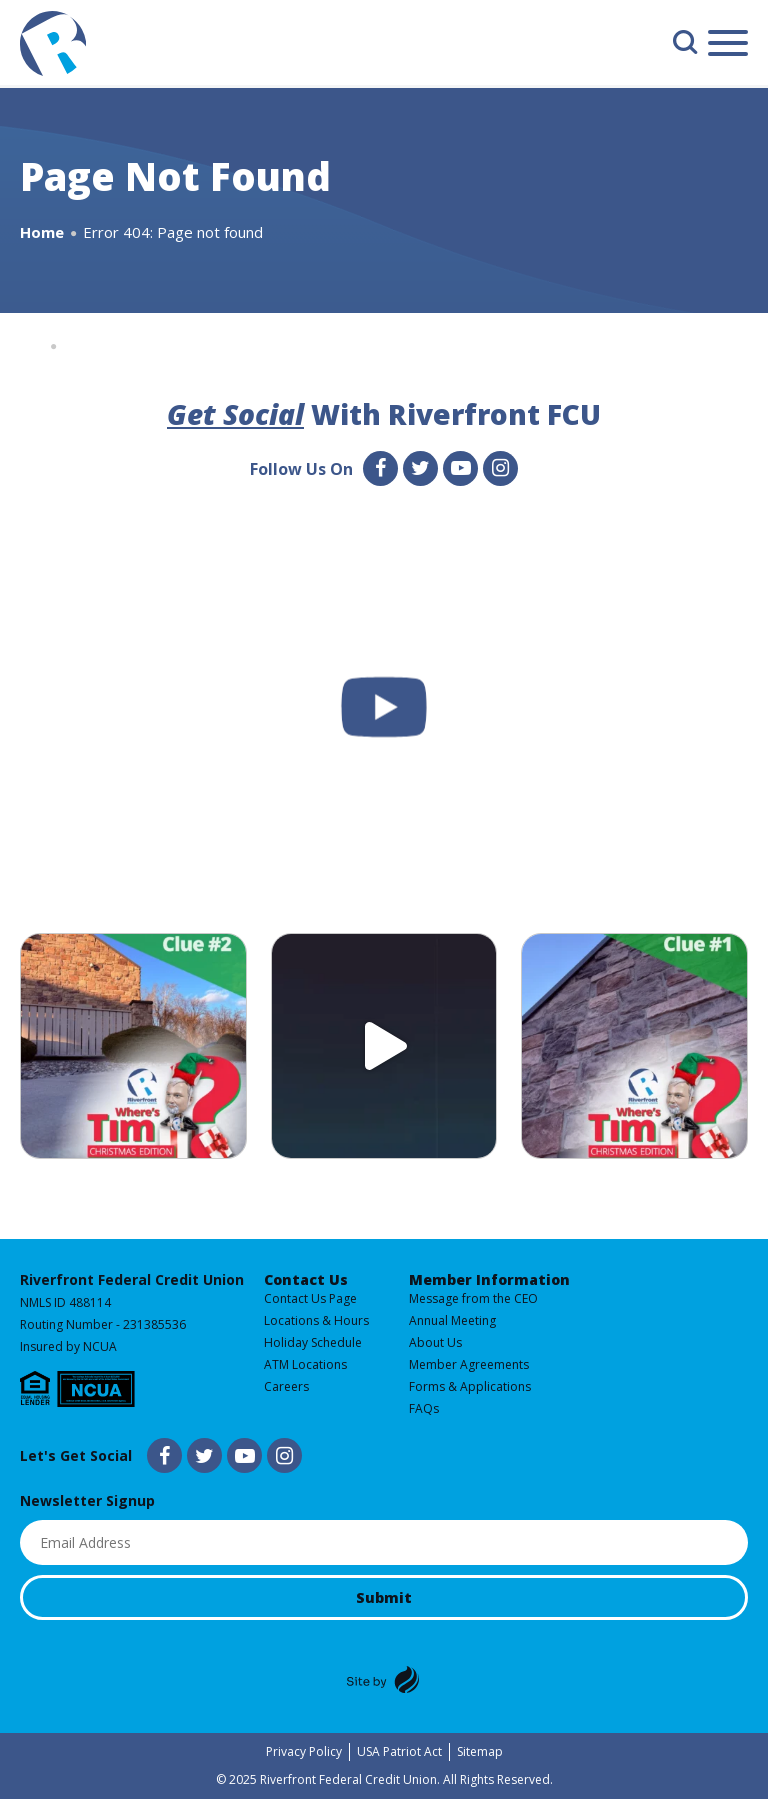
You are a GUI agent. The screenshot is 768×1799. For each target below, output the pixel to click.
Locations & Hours (316, 1320)
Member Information (489, 1279)
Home (42, 232)
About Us (435, 1342)
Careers (286, 1386)
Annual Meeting (452, 1320)
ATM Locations (305, 1364)
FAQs (424, 1408)
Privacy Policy (304, 1751)
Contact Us (306, 1279)
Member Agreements (469, 1364)
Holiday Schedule (313, 1342)
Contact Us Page (310, 1298)
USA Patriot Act (399, 1751)
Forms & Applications (470, 1386)
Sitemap (480, 1751)
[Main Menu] (728, 46)
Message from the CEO (473, 1298)
